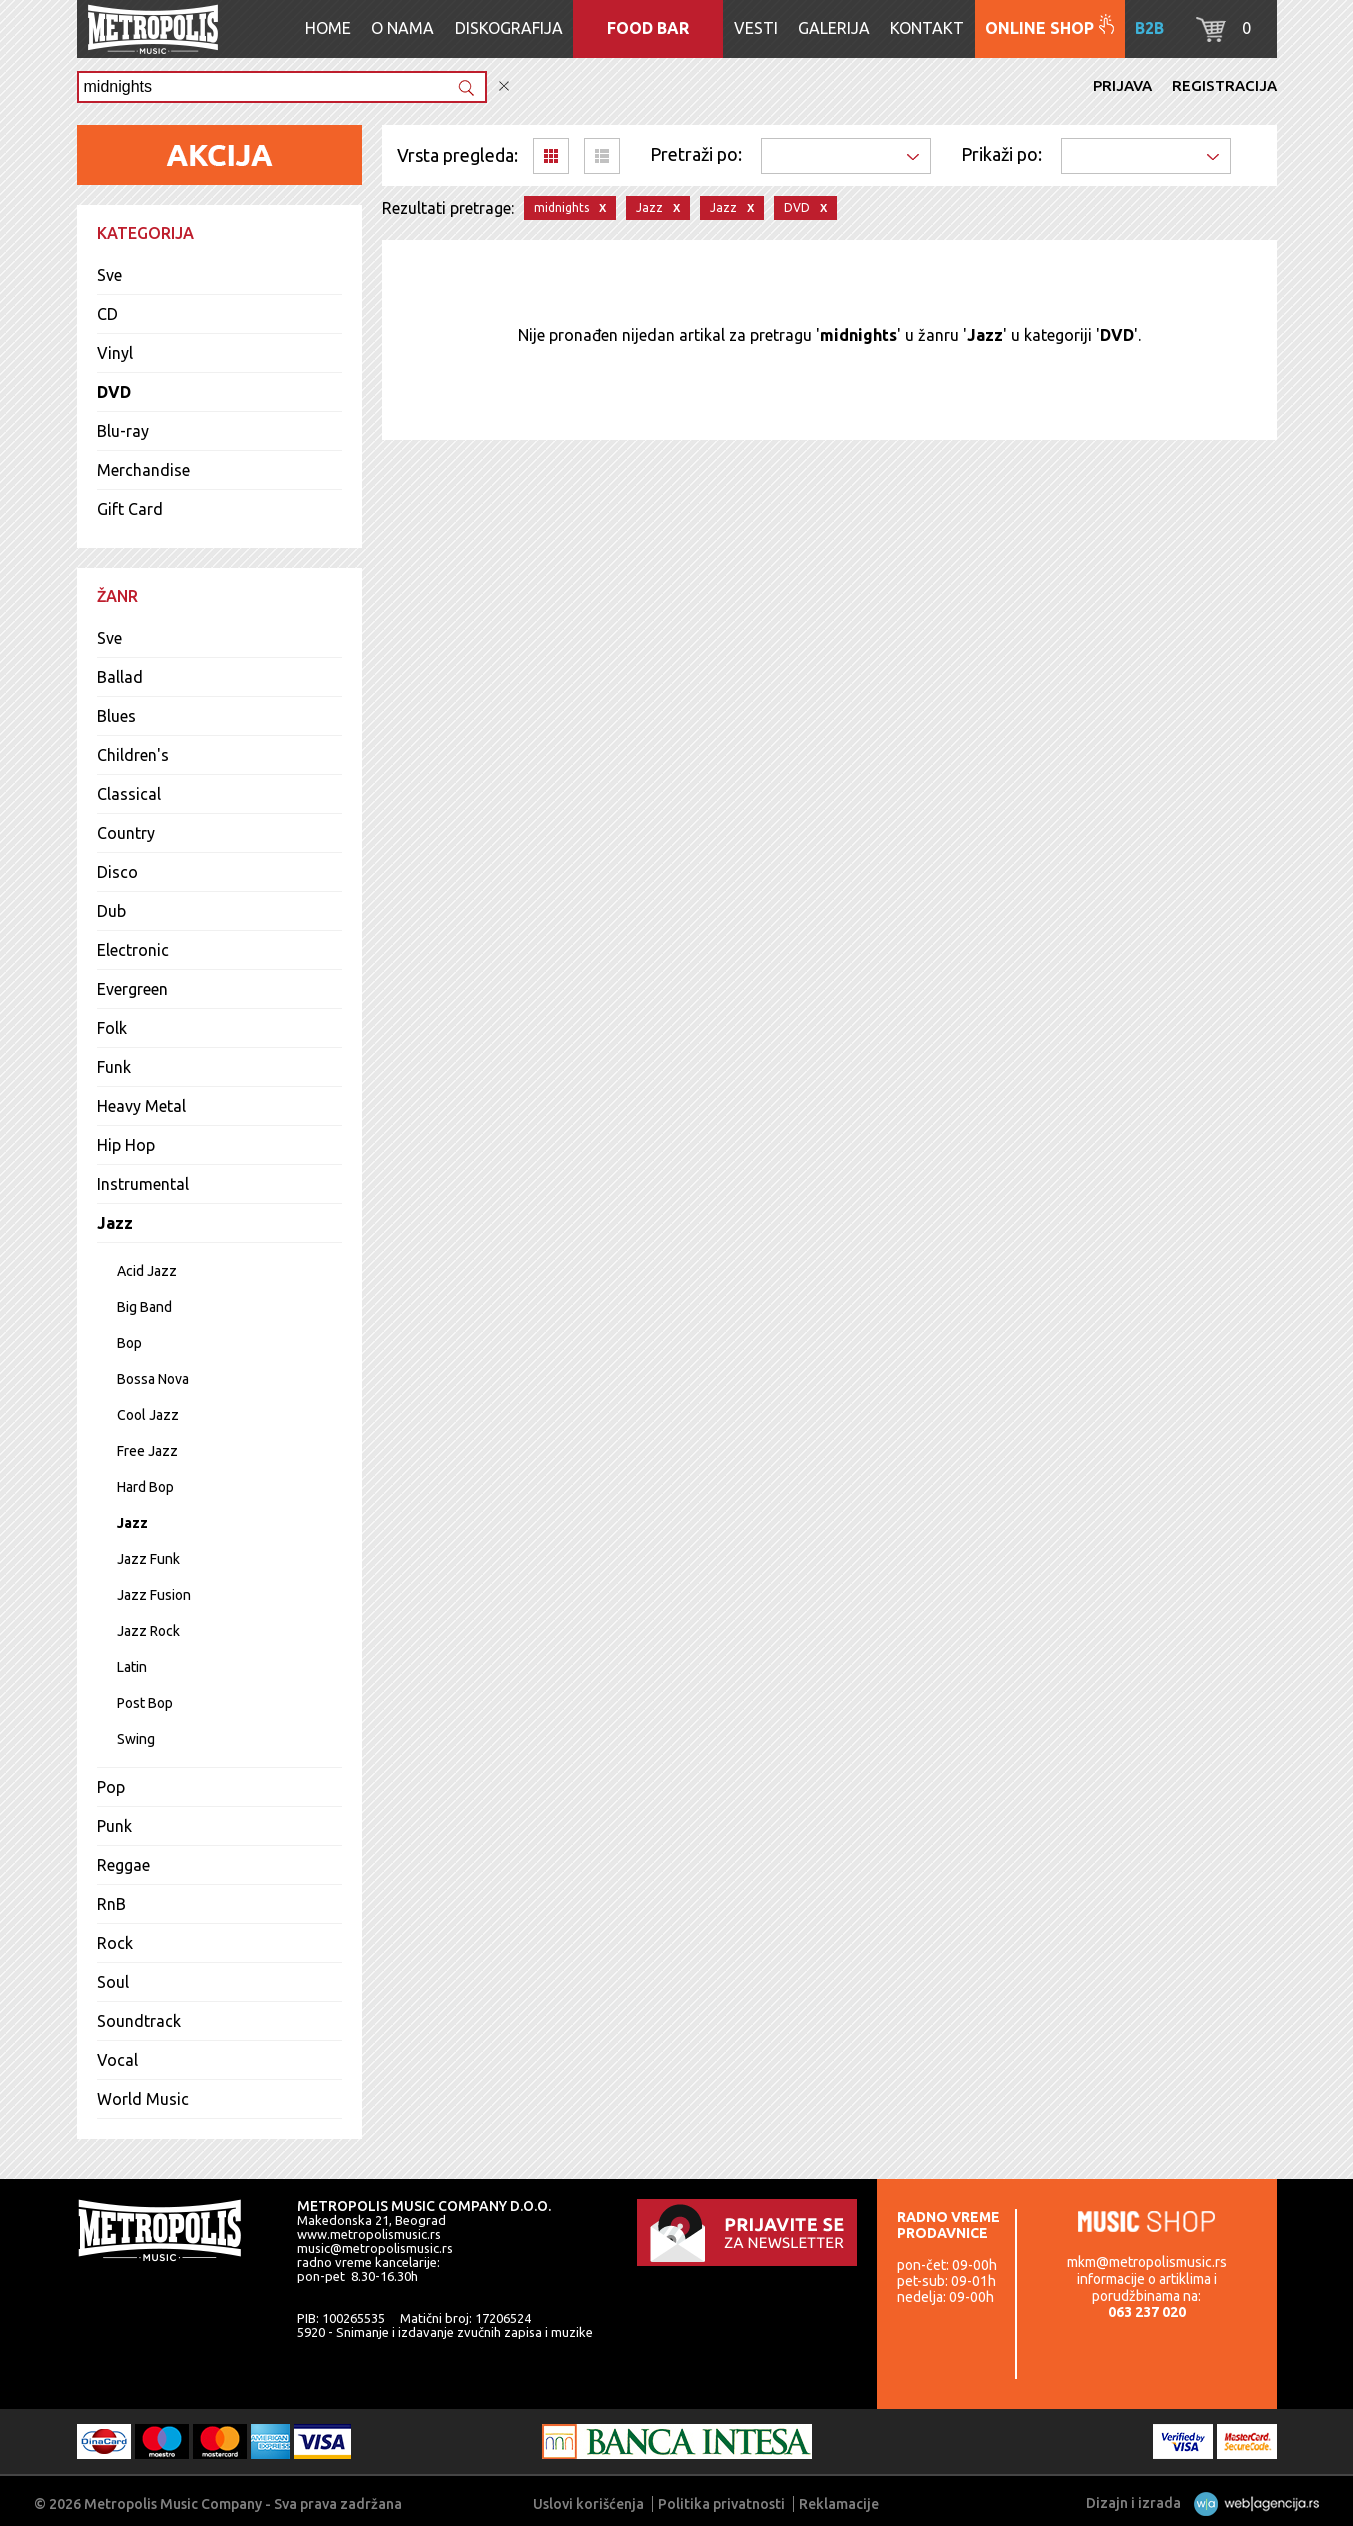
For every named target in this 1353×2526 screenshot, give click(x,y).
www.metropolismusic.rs (369, 2234)
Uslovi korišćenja (588, 2504)
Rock (115, 1943)
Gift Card (130, 509)
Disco (117, 872)
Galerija (834, 28)
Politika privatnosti (721, 2504)
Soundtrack (139, 2021)
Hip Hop (126, 1145)
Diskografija (509, 28)
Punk (114, 1826)
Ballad (120, 677)
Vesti (756, 28)
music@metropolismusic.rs (375, 2248)
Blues (116, 716)
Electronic (133, 950)
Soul (113, 1982)
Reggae (123, 1865)
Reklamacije (839, 2504)
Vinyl (115, 353)
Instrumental (143, 1184)
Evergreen (132, 989)
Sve (109, 275)
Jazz (115, 1223)
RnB (111, 1904)
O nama (402, 28)
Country (126, 833)
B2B (1149, 28)
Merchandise (143, 470)
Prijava (1122, 85)
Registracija (1224, 85)
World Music (143, 2099)
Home (328, 28)
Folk (112, 1028)
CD (107, 314)
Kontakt (927, 28)
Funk (114, 1067)
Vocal (117, 2060)
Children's (133, 755)
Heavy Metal (141, 1106)
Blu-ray (123, 431)
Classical (129, 794)
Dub (111, 911)
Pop (111, 1787)
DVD (114, 392)
